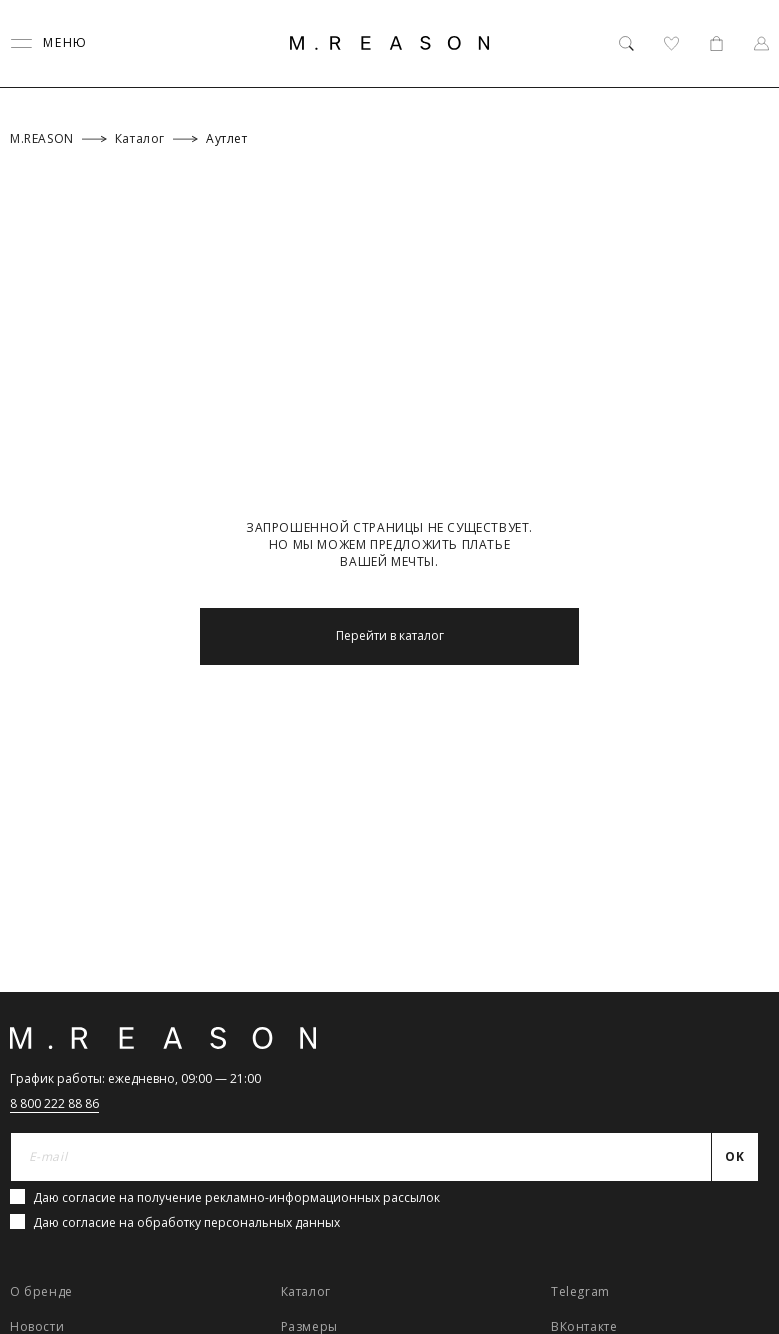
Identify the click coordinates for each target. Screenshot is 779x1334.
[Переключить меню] (49, 43)
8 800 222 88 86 (54, 1103)
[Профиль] (761, 43)
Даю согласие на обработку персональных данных (186, 1222)
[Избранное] (671, 43)
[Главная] (390, 43)
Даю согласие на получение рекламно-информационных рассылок (236, 1197)
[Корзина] (716, 43)
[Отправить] (735, 1157)
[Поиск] (626, 43)
